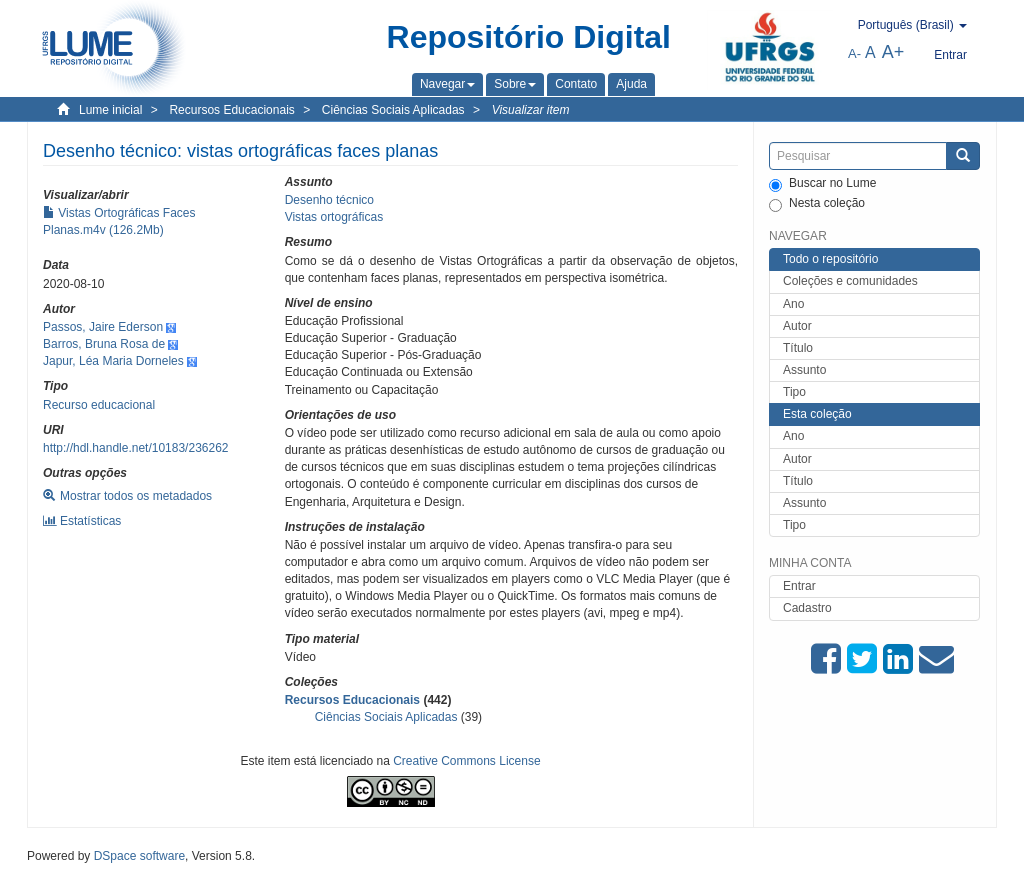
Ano (793, 304)
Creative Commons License (466, 761)
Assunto (804, 370)
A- (854, 53)
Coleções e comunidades (850, 281)
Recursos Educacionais (231, 110)
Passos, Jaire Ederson (103, 327)
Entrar (799, 586)
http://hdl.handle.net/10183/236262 (136, 448)
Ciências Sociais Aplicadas (393, 110)
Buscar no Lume (822, 184)
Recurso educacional (99, 405)
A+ (893, 52)
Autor (797, 326)
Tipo (794, 392)
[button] (447, 84)
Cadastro (807, 608)
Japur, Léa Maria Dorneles (113, 361)
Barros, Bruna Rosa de (104, 344)
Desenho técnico (329, 200)
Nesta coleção (817, 204)
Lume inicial (110, 110)
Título (798, 348)
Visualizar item (531, 110)
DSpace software (139, 856)
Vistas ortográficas (334, 217)
